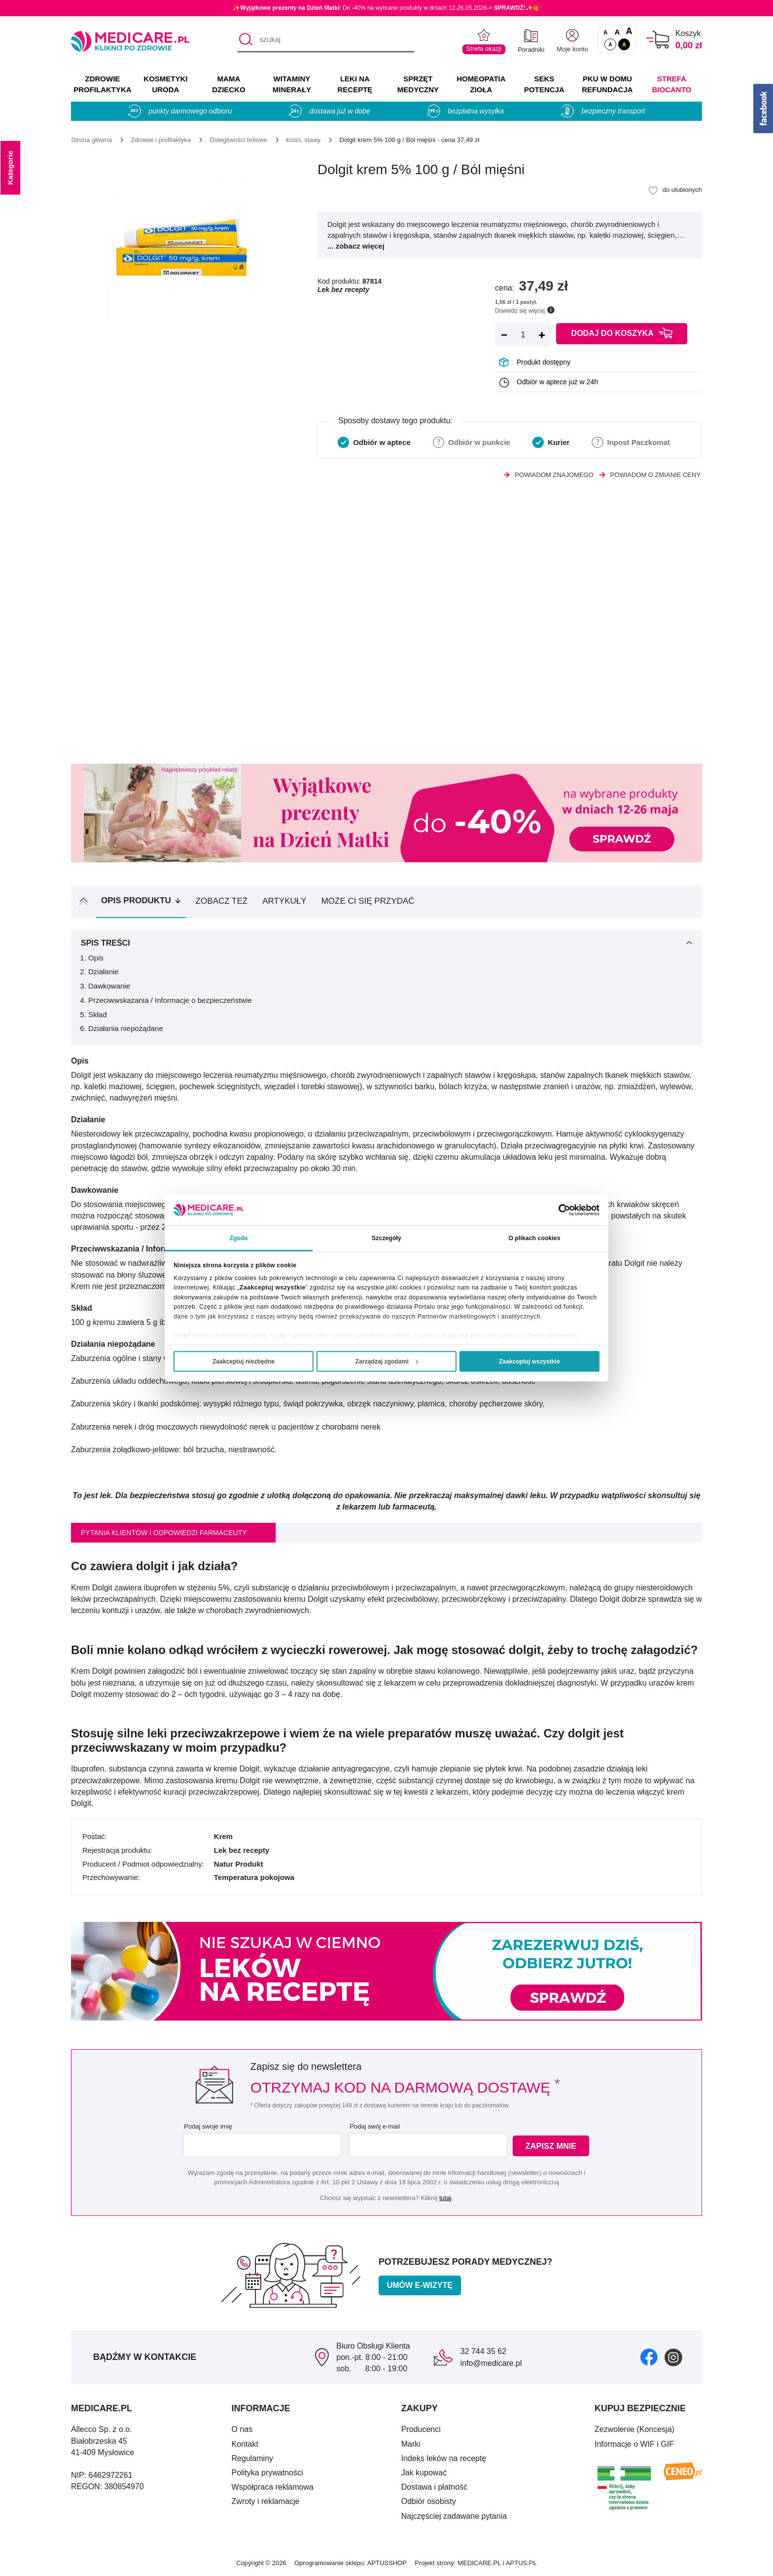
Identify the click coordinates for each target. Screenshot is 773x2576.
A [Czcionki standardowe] (605, 32)
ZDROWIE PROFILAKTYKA (102, 84)
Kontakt (245, 2444)
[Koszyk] (657, 40)
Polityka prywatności (267, 2472)
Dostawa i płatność (434, 2487)
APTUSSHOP (387, 2563)
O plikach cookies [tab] (534, 1237)
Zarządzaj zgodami (387, 1361)
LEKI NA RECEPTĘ (354, 84)
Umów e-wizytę (420, 2285)
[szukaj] (326, 40)
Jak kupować (424, 2472)
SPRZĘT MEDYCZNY (418, 84)
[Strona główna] (91, 140)
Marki (411, 2444)
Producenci (421, 2429)
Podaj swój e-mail (374, 2126)
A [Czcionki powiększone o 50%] (617, 32)
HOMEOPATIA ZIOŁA (481, 84)
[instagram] (673, 2356)
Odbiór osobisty (428, 2501)
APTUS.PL (521, 2563)
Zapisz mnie (552, 2145)
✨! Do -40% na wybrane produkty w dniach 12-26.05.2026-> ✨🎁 (386, 7)
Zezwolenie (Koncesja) (634, 2429)
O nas (242, 2429)
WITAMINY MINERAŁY (292, 84)
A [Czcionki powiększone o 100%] (629, 31)
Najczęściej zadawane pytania (454, 2516)
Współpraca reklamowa (273, 2487)
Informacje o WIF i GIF (634, 2444)
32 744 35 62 (483, 2351)
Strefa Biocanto (672, 84)
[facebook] (649, 2356)
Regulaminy (252, 2458)
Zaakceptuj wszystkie (529, 1361)
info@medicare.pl (491, 2363)
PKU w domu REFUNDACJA (607, 84)
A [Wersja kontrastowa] (624, 44)
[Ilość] (523, 335)
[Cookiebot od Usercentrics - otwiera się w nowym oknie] (556, 1210)
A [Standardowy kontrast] (610, 44)
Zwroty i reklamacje (266, 2501)
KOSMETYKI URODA (165, 84)
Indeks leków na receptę (444, 2458)
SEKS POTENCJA (544, 84)
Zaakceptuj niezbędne (243, 1361)
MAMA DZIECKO (229, 84)
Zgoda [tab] (238, 1237)
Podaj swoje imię (207, 2126)
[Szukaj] (245, 40)
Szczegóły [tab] (386, 1237)
